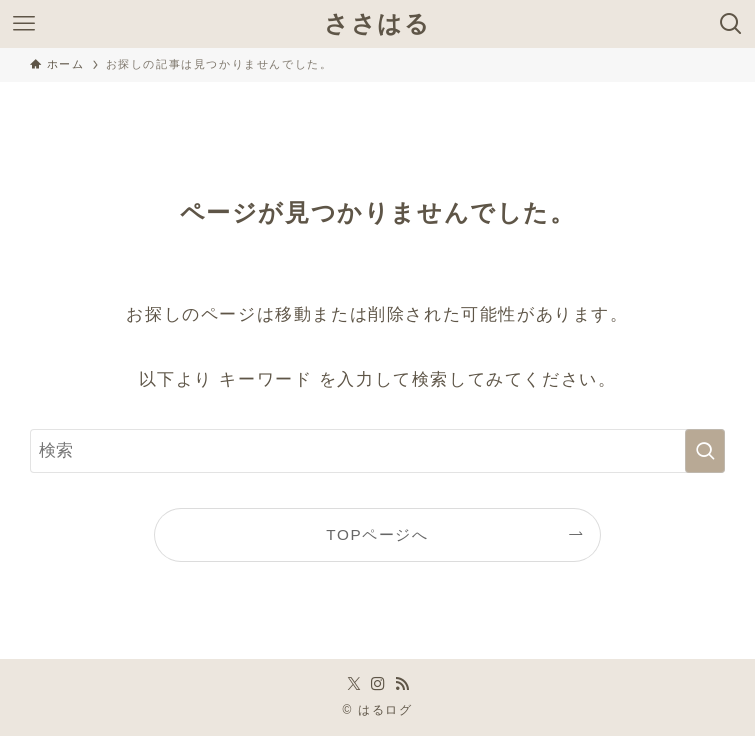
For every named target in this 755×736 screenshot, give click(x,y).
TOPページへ (377, 534)
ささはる (377, 24)
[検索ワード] (377, 451)
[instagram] (378, 684)
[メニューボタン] (24, 24)
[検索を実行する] (705, 451)
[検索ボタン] (731, 24)
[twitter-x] (354, 684)
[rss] (402, 684)
